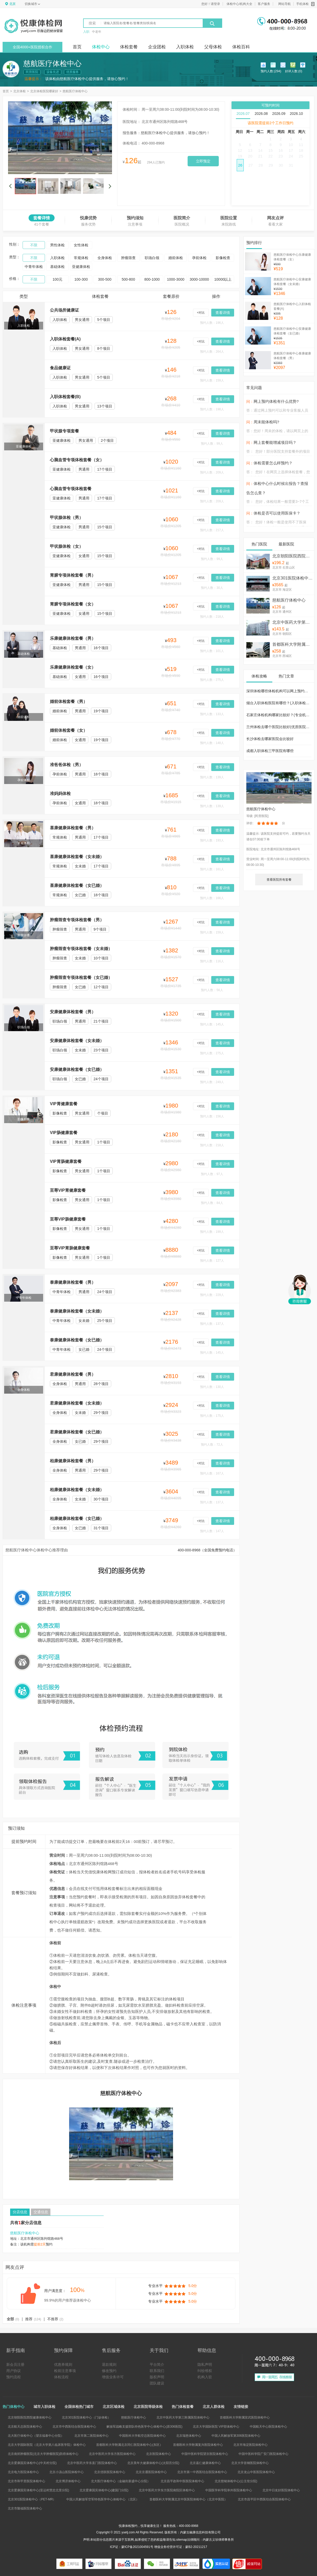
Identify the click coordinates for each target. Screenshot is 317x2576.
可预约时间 (270, 105)
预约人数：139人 (212, 777)
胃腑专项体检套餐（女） (73, 604)
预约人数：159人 (212, 380)
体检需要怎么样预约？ (273, 463)
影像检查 (223, 258)
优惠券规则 (63, 2364)
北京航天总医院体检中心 (25, 2426)
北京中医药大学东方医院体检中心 (112, 2454)
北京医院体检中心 (158, 2454)
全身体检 (104, 258)
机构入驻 (204, 2377)
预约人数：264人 (212, 351)
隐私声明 (204, 2364)
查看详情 (222, 313)
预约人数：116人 (212, 961)
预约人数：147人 (212, 1531)
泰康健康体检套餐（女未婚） (77, 1311)
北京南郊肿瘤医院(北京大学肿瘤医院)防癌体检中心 (43, 2454)
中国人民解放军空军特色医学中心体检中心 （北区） (102, 2499)
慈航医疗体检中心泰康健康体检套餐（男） (292, 356)
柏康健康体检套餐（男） (73, 1461)
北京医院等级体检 (148, 2406)
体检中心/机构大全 (239, 4)
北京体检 (19, 91)
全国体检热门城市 (79, 2406)
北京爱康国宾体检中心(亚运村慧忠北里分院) (38, 2490)
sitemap (181, 2539)
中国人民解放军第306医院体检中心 (236, 2435)
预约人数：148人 (212, 743)
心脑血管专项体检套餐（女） (77, 460)
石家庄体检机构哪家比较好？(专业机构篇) (280, 715)
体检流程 (61, 2377)
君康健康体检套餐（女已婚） (77, 1432)
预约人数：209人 (212, 472)
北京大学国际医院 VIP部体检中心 (216, 2426)
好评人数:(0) (293, 71)
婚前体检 (175, 258)
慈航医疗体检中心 (75, 91)
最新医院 (286, 544)
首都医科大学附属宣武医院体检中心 (292, 644)
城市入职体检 (44, 2406)
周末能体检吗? (266, 422)
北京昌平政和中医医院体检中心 (182, 2481)
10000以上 (223, 279)
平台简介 (157, 2364)
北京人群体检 (213, 2406)
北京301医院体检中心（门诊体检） (292, 578)
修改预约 (109, 2371)
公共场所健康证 (64, 310)
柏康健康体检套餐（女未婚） (77, 1489)
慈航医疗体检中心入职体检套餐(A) (292, 306)
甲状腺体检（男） (66, 517)
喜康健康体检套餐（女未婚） (77, 856)
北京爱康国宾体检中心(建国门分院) (104, 2490)
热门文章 (286, 676)
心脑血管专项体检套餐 (70, 488)
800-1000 (152, 279)
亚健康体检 (81, 267)
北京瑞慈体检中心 (188, 2435)
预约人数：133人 (212, 714)
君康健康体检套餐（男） (73, 1374)
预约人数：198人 (212, 409)
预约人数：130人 (212, 1387)
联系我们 (157, 2371)
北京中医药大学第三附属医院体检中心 (292, 622)
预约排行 (254, 242)
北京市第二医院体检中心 (91, 2435)
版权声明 (157, 2377)
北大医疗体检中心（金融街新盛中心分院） (120, 2481)
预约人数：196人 (212, 323)
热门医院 (259, 544)
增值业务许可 (113, 2377)
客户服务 (264, 4)
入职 (86, 32)
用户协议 (13, 2371)
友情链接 (241, 2406)
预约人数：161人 (212, 869)
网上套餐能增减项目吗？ (275, 442)
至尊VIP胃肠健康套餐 (70, 1248)
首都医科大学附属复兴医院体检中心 (198, 2445)
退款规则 (109, 2364)
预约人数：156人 (212, 1116)
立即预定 (203, 161)
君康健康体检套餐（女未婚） (77, 1403)
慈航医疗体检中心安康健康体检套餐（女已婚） (292, 331)
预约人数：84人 (212, 1203)
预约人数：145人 (212, 1024)
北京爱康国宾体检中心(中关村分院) (32, 2463)
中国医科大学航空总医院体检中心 (142, 2435)
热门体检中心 (13, 2406)
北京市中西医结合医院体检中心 (74, 2426)
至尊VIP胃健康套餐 (68, 1190)
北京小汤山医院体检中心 (66, 2472)
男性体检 (57, 245)
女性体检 (81, 245)
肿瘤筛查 (128, 258)
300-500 (104, 279)
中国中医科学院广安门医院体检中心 (263, 2454)
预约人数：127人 (212, 1260)
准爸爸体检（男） (66, 764)
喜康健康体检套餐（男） (73, 828)
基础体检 (57, 267)
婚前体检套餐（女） (68, 730)
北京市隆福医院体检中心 (25, 2508)
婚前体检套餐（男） (68, 701)
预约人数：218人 (212, 616)
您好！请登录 (210, 4)
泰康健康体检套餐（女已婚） (77, 1340)
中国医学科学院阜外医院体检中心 (228, 2490)
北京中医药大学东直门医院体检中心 (92, 2463)
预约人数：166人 (212, 898)
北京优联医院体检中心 (109, 2472)
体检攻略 (259, 676)
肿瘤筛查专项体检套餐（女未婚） (81, 948)
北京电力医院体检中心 (23, 2472)
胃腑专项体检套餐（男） (73, 575)
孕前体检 (199, 258)
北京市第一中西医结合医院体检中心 (202, 2472)
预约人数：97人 (212, 1174)
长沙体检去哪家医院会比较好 (270, 739)
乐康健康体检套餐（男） (73, 638)
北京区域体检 (113, 2406)
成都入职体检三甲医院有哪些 (270, 751)
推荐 (33, 2319)
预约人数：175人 (212, 1416)
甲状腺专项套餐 (64, 431)
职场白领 (152, 258)
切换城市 (32, 4)
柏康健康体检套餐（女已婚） (77, 1518)
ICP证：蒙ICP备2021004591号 (131, 2547)
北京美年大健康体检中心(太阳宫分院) (153, 2463)
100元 (57, 279)
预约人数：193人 (212, 840)
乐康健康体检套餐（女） (73, 667)
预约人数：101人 (212, 651)
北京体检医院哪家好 (44, 91)
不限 (33, 245)
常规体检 (81, 258)
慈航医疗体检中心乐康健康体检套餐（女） (292, 257)
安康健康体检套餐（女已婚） (77, 1069)
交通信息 (41, 2212)
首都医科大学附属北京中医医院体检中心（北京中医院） (188, 2499)
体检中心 (101, 46)
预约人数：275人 (212, 680)
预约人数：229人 (212, 1295)
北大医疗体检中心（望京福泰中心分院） (36, 2435)
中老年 (96, 32)
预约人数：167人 (212, 1473)
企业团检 (157, 46)
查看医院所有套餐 (279, 879)
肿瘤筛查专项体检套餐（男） (77, 920)
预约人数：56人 (212, 990)
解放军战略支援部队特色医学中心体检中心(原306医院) (144, 2426)
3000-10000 (199, 279)
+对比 (201, 312)
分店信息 (20, 2212)
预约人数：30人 (212, 588)
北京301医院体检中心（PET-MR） (32, 2499)
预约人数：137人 (212, 1324)
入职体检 (185, 46)
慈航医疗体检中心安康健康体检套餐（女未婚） (292, 282)
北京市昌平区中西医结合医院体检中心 (264, 2499)
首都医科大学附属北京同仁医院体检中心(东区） (129, 2445)
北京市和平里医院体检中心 (26, 2481)
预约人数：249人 (212, 1082)
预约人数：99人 (212, 443)
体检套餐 (129, 46)
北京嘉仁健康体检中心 (205, 2463)
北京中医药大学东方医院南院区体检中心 (167, 2490)
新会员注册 (15, 2364)
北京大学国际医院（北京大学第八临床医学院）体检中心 (47, 2445)
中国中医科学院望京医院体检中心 (204, 2454)
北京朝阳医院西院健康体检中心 (292, 556)
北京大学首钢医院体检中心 (250, 2463)
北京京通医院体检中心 (151, 2472)
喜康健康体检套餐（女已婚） (77, 885)
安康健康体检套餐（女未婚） (77, 1040)
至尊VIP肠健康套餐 (68, 1219)
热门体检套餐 (183, 2406)
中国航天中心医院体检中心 (268, 2426)
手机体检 (305, 4)
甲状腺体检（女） (66, 546)
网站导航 (284, 4)
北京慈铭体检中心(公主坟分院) (236, 2481)
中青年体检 (34, 267)
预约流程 (13, 2377)
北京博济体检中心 (68, 2481)
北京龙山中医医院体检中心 (256, 2472)
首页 (77, 46)
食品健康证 (60, 368)
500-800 (128, 279)
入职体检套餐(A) (65, 339)
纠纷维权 (204, 2371)
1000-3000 (175, 279)
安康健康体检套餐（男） (73, 1012)
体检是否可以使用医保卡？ (277, 513)
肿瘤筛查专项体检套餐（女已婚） (81, 977)
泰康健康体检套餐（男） (73, 1282)
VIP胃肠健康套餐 (66, 1161)
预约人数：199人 (212, 1232)
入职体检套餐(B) (65, 396)
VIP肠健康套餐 (63, 1132)
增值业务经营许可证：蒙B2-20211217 (180, 2547)
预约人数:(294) (271, 71)
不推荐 (55, 2319)
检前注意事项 (65, 2371)
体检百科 (241, 46)
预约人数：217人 (212, 530)
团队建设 (157, 2383)
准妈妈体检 (60, 793)
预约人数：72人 (212, 1444)
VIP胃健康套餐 (63, 1104)
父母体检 (213, 46)
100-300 (81, 279)
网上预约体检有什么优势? (276, 401)
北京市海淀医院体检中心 (250, 2445)
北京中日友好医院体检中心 (281, 2490)
